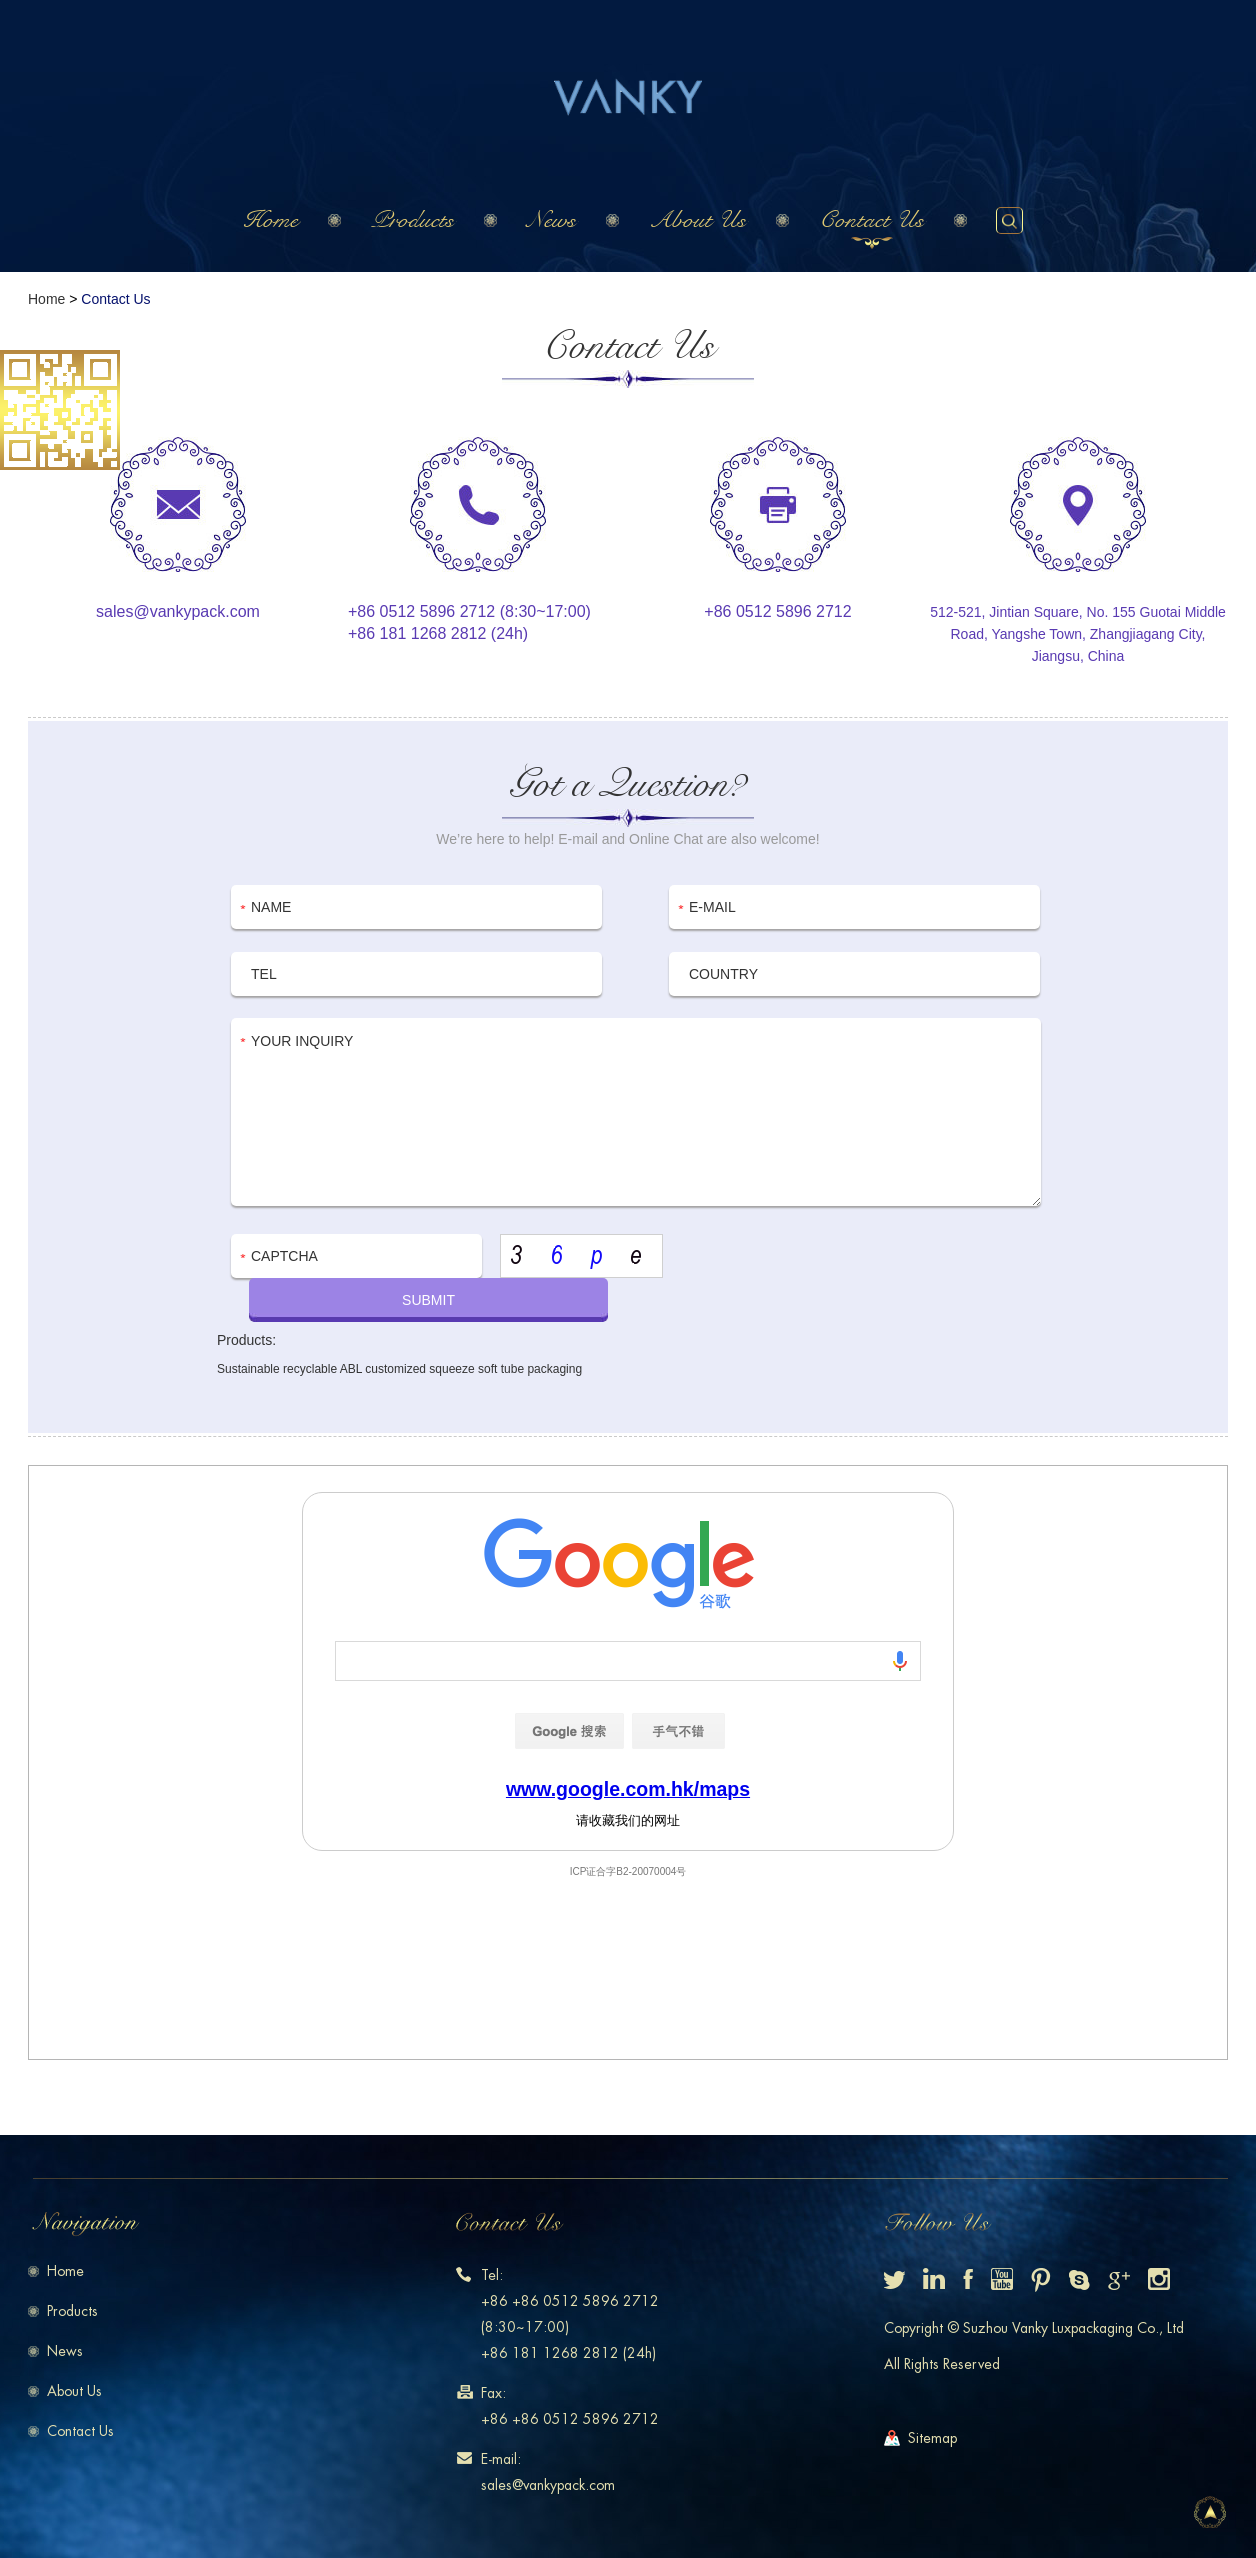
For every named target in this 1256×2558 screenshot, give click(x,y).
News (551, 220)
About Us (697, 220)
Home (270, 220)
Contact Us (871, 220)
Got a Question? (628, 784)
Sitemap (932, 2438)
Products (412, 220)
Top (1210, 2512)
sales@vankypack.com (178, 611)
